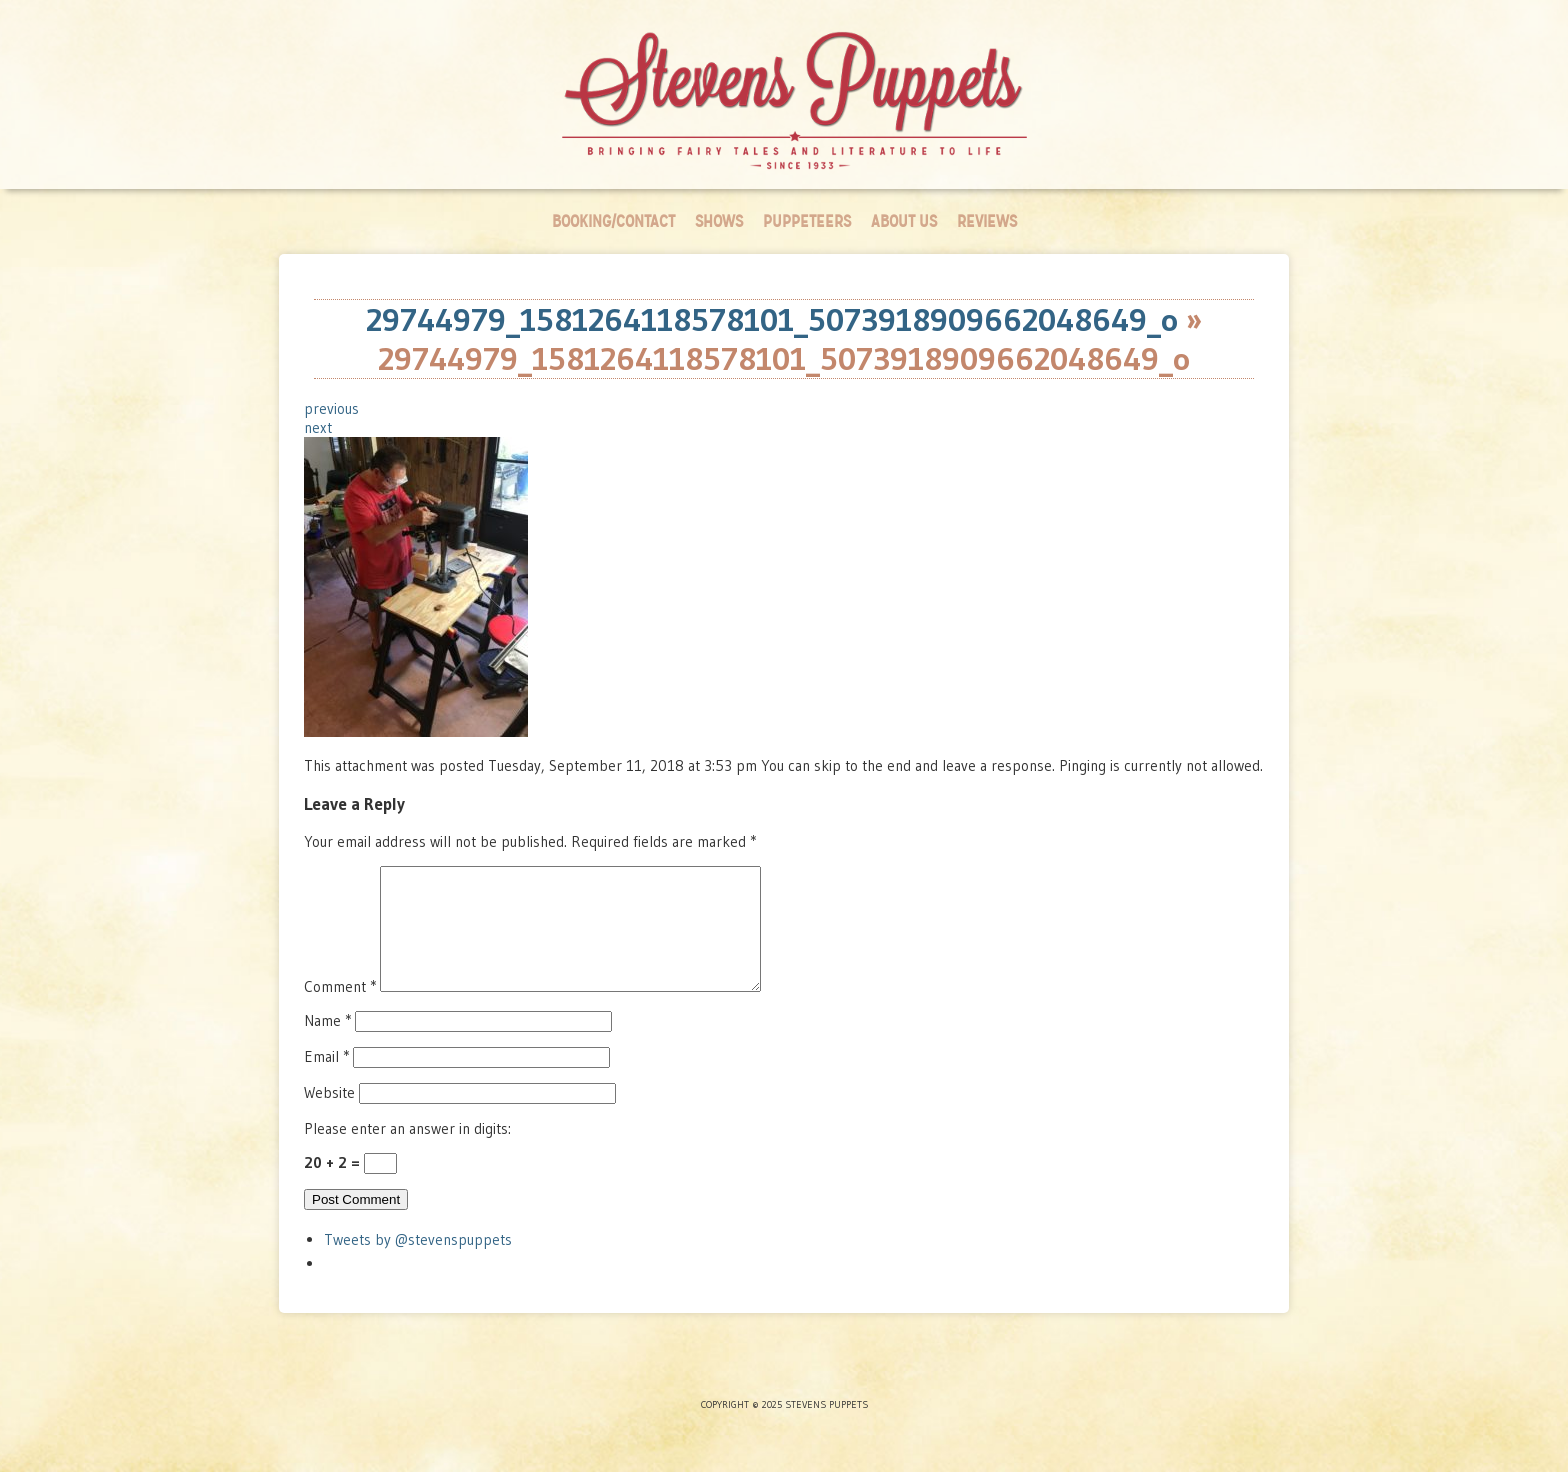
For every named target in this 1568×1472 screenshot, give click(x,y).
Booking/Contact (613, 221)
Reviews (987, 221)
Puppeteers (807, 221)
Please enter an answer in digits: (407, 1152)
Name (327, 1044)
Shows (719, 221)
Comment (340, 1010)
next (318, 427)
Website (329, 1116)
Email (326, 1080)
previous (331, 408)
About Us (904, 221)
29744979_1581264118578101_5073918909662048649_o (772, 319)
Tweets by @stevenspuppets (418, 1263)
